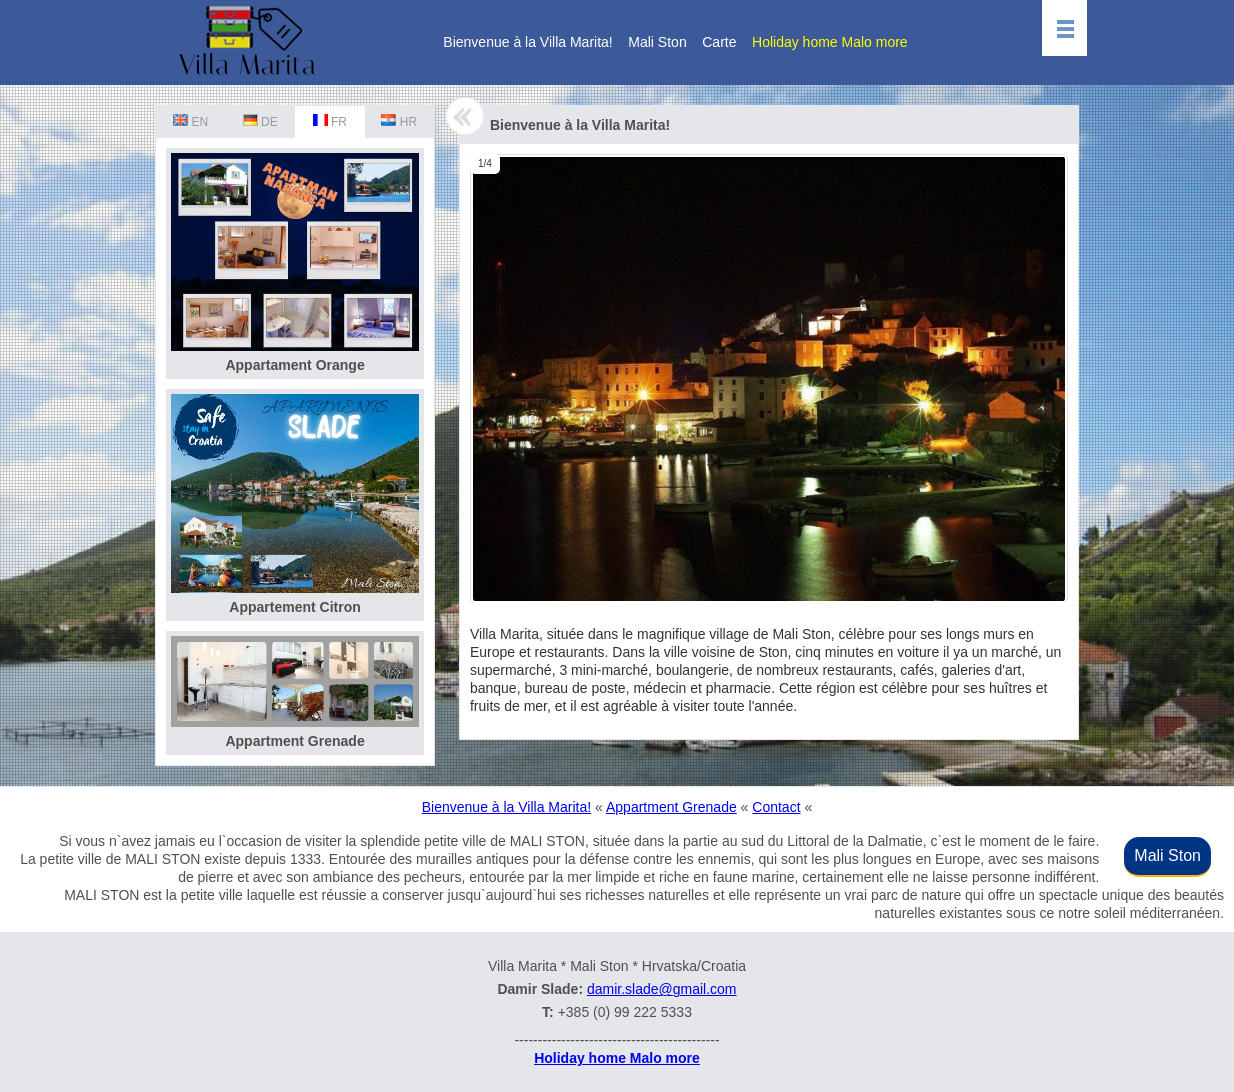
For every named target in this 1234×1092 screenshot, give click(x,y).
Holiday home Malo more (830, 42)
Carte (719, 42)
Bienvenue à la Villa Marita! (527, 42)
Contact (776, 807)
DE (260, 122)
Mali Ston (657, 42)
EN (190, 122)
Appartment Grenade (671, 807)
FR (330, 122)
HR (399, 122)
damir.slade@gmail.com (662, 989)
